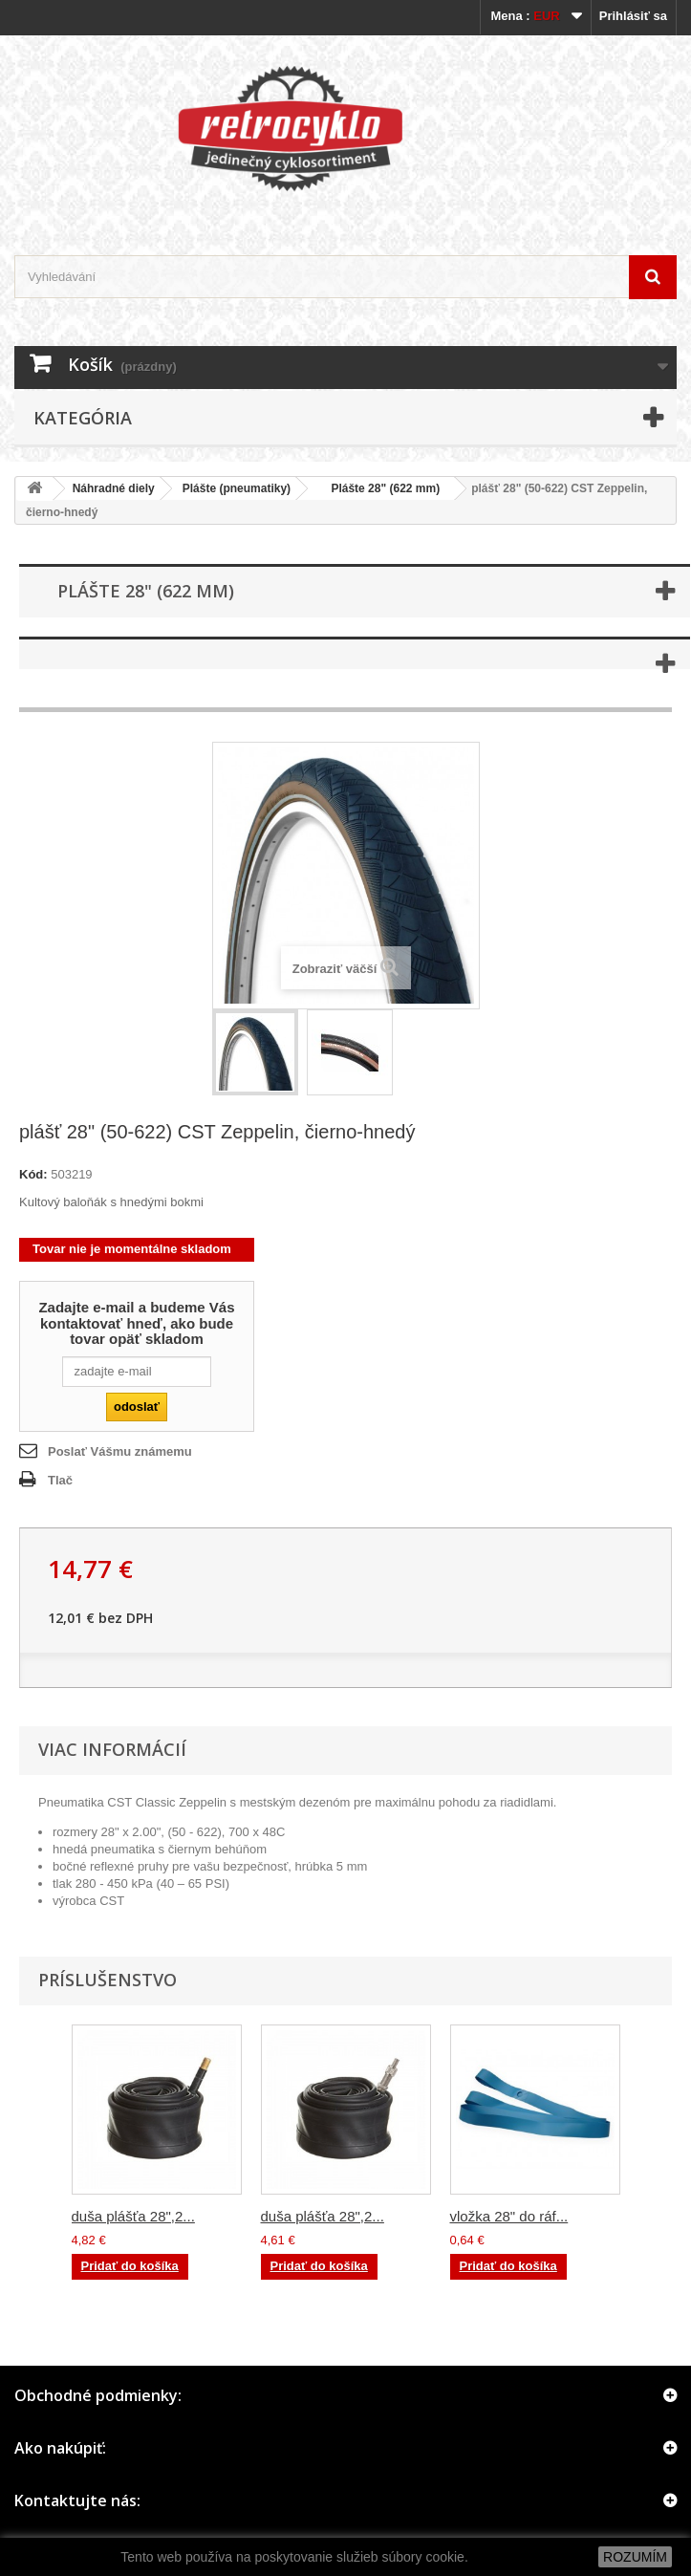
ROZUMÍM (635, 2557)
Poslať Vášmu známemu (120, 1451)
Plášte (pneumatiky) (237, 488)
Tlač (60, 1480)
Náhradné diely (114, 488)
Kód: (33, 1174)
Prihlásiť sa (633, 16)
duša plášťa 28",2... (133, 2216)
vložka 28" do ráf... (509, 2216)
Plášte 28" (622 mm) (379, 488)
